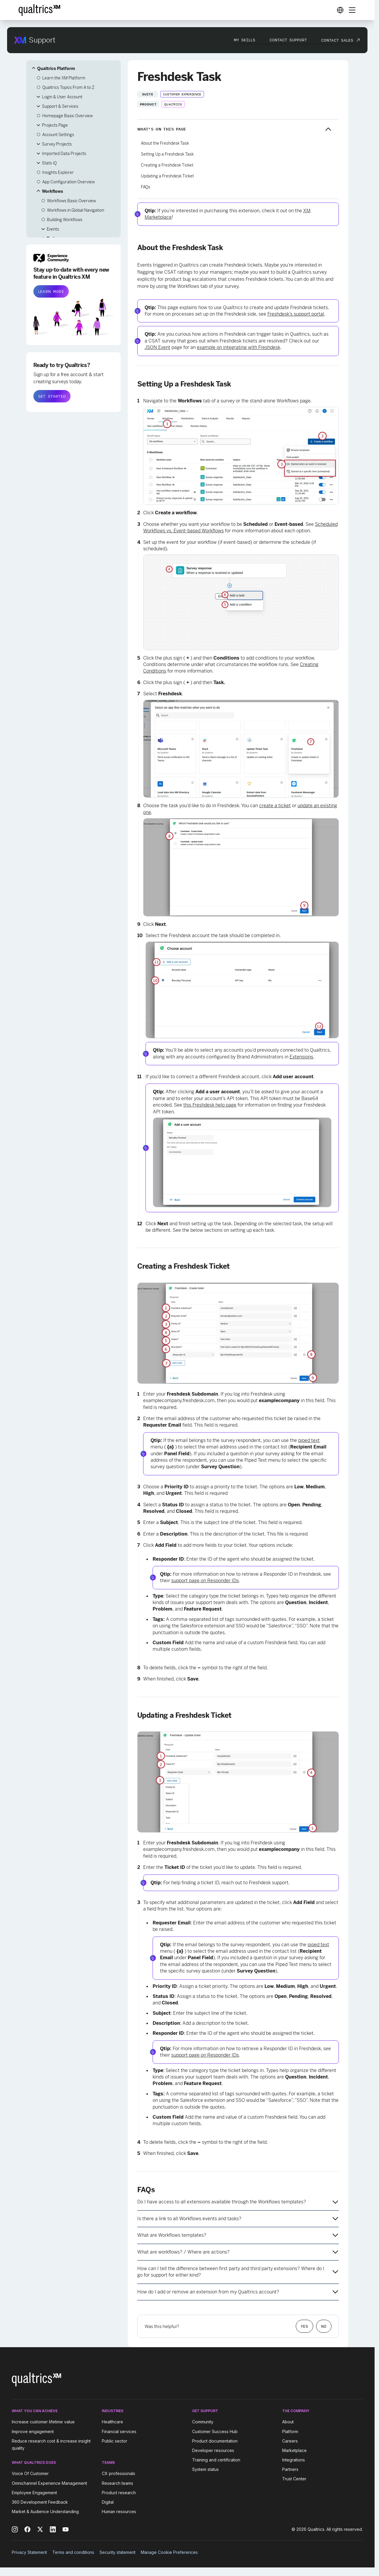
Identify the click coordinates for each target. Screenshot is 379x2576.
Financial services (119, 2431)
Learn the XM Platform (63, 78)
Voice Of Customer (30, 2473)
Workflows (52, 191)
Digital (108, 2502)
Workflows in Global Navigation (75, 210)
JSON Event (157, 347)
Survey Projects (57, 144)
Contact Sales (337, 40)
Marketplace (294, 2450)
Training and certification (216, 2459)
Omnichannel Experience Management (49, 2483)
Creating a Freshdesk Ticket (167, 165)
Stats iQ (49, 163)
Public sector (114, 2440)
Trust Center (294, 2479)
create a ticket (275, 805)
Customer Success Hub (215, 2431)
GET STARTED (52, 396)
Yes (304, 2326)
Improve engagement (33, 2431)
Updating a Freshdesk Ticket (167, 176)
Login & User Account (62, 96)
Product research (119, 2492)
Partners (290, 2469)
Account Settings (58, 134)
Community (202, 2422)
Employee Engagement (34, 2492)
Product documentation (215, 2440)
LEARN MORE (51, 291)
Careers (290, 2440)
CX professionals (118, 2473)
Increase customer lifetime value (43, 2422)
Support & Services (60, 106)
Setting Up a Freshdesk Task (167, 154)
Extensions (301, 1057)
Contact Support (288, 40)
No (323, 2326)
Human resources (119, 2511)
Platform (290, 2431)
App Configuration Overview (68, 182)
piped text (309, 1440)
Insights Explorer (58, 172)
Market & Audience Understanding (45, 2511)
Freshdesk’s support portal (295, 314)
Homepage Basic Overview (67, 115)
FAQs (145, 187)
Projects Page (55, 125)
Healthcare (112, 2422)
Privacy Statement (29, 2552)
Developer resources (213, 2450)
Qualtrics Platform (56, 68)
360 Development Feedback (40, 2502)
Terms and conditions (73, 2552)
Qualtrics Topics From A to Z (68, 87)
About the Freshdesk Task (165, 143)
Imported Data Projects (64, 153)
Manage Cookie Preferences (169, 2552)
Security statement (117, 2552)
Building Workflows (64, 219)
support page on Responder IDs (205, 1580)
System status (205, 2469)
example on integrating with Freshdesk (238, 347)
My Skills (244, 40)
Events (53, 229)
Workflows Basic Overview (71, 200)
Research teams (117, 2483)
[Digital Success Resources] (340, 10)
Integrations (293, 2459)
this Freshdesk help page (209, 1105)
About (288, 2422)
